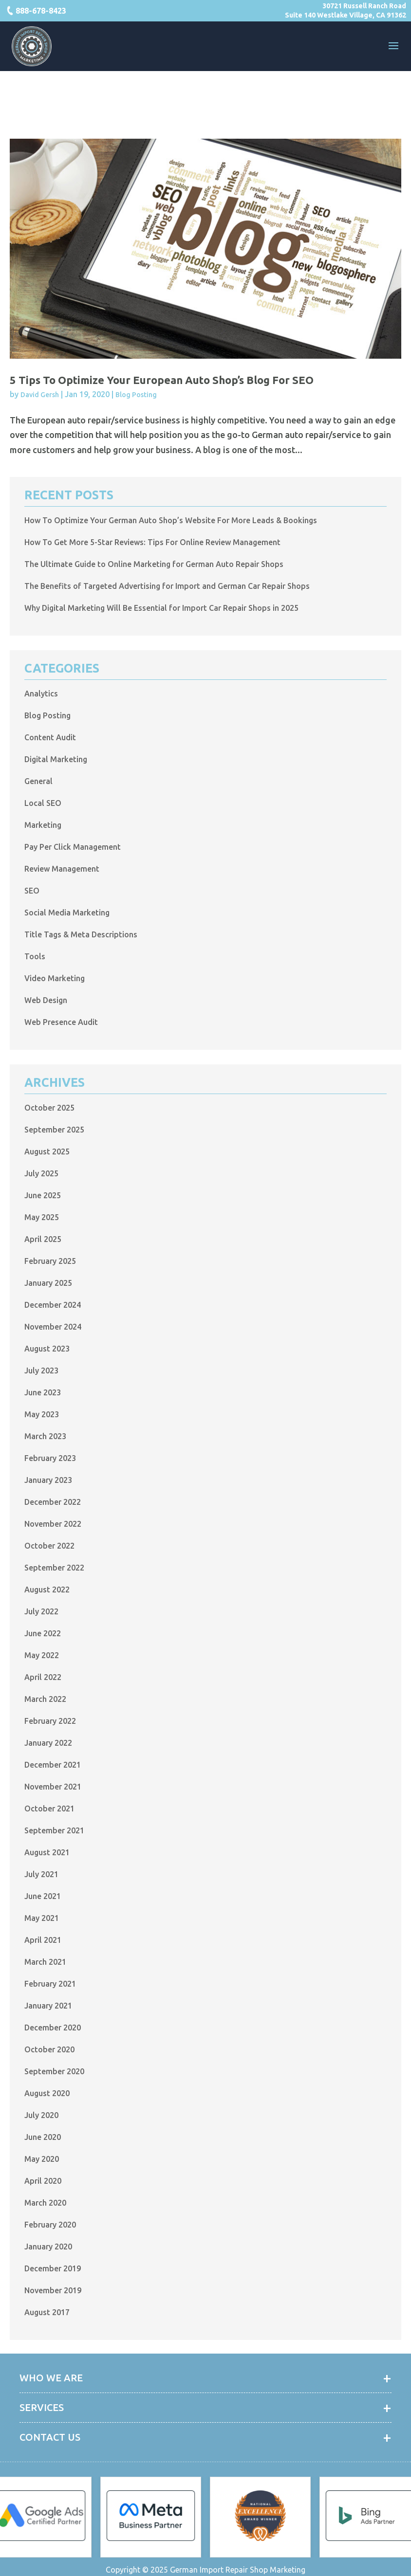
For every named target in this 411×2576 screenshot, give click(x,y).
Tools (34, 956)
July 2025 (41, 1173)
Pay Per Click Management (72, 846)
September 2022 (54, 1567)
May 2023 (41, 1414)
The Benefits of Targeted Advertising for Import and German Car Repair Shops (167, 586)
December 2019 (52, 2268)
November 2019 (52, 2290)
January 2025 (48, 1283)
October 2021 (49, 1808)
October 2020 (49, 2049)
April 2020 (42, 2180)
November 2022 (52, 1523)
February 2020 (50, 2224)
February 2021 (50, 1983)
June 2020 (42, 2137)
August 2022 (47, 1589)
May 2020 (41, 2159)
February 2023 (50, 1458)
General (38, 781)
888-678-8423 (41, 10)
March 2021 (45, 1961)
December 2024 (52, 1304)
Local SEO (42, 803)
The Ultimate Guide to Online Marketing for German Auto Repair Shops (153, 564)
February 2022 (50, 1721)
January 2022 (48, 1742)
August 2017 (47, 2312)
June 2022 (42, 1633)
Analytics (41, 693)
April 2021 (42, 1940)
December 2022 (52, 1502)
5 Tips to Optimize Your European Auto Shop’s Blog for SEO (162, 380)
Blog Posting (136, 395)
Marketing (42, 825)
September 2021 (54, 1830)
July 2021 (41, 1874)
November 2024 (52, 1326)
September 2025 (54, 1129)
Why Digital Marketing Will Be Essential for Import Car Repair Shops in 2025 (161, 607)
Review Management (61, 868)
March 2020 (45, 2202)
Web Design (45, 1000)
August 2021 (47, 1852)
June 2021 (42, 1896)
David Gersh (39, 395)
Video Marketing (54, 978)
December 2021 (52, 1764)
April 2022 (42, 1677)
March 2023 (45, 1436)
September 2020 (54, 2071)
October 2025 (49, 1107)
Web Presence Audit (61, 1022)
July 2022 (41, 1611)
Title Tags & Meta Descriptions (80, 934)
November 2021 (52, 1786)
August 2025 (47, 1151)
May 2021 (41, 1918)
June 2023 (42, 1392)
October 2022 (49, 1545)
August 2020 (47, 2093)
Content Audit (50, 737)
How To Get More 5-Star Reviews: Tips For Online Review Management (152, 542)
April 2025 (42, 1239)
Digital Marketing (55, 759)
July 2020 (41, 2115)
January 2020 (48, 2246)
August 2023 (47, 1348)
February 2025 (50, 1261)
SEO (31, 890)
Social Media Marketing (67, 912)
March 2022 (45, 1699)
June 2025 (42, 1195)
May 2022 (41, 1655)
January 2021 (48, 2005)
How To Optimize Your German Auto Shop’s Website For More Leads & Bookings (170, 520)
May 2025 (41, 1217)
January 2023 (48, 1480)
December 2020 (52, 2027)
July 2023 (41, 1370)
